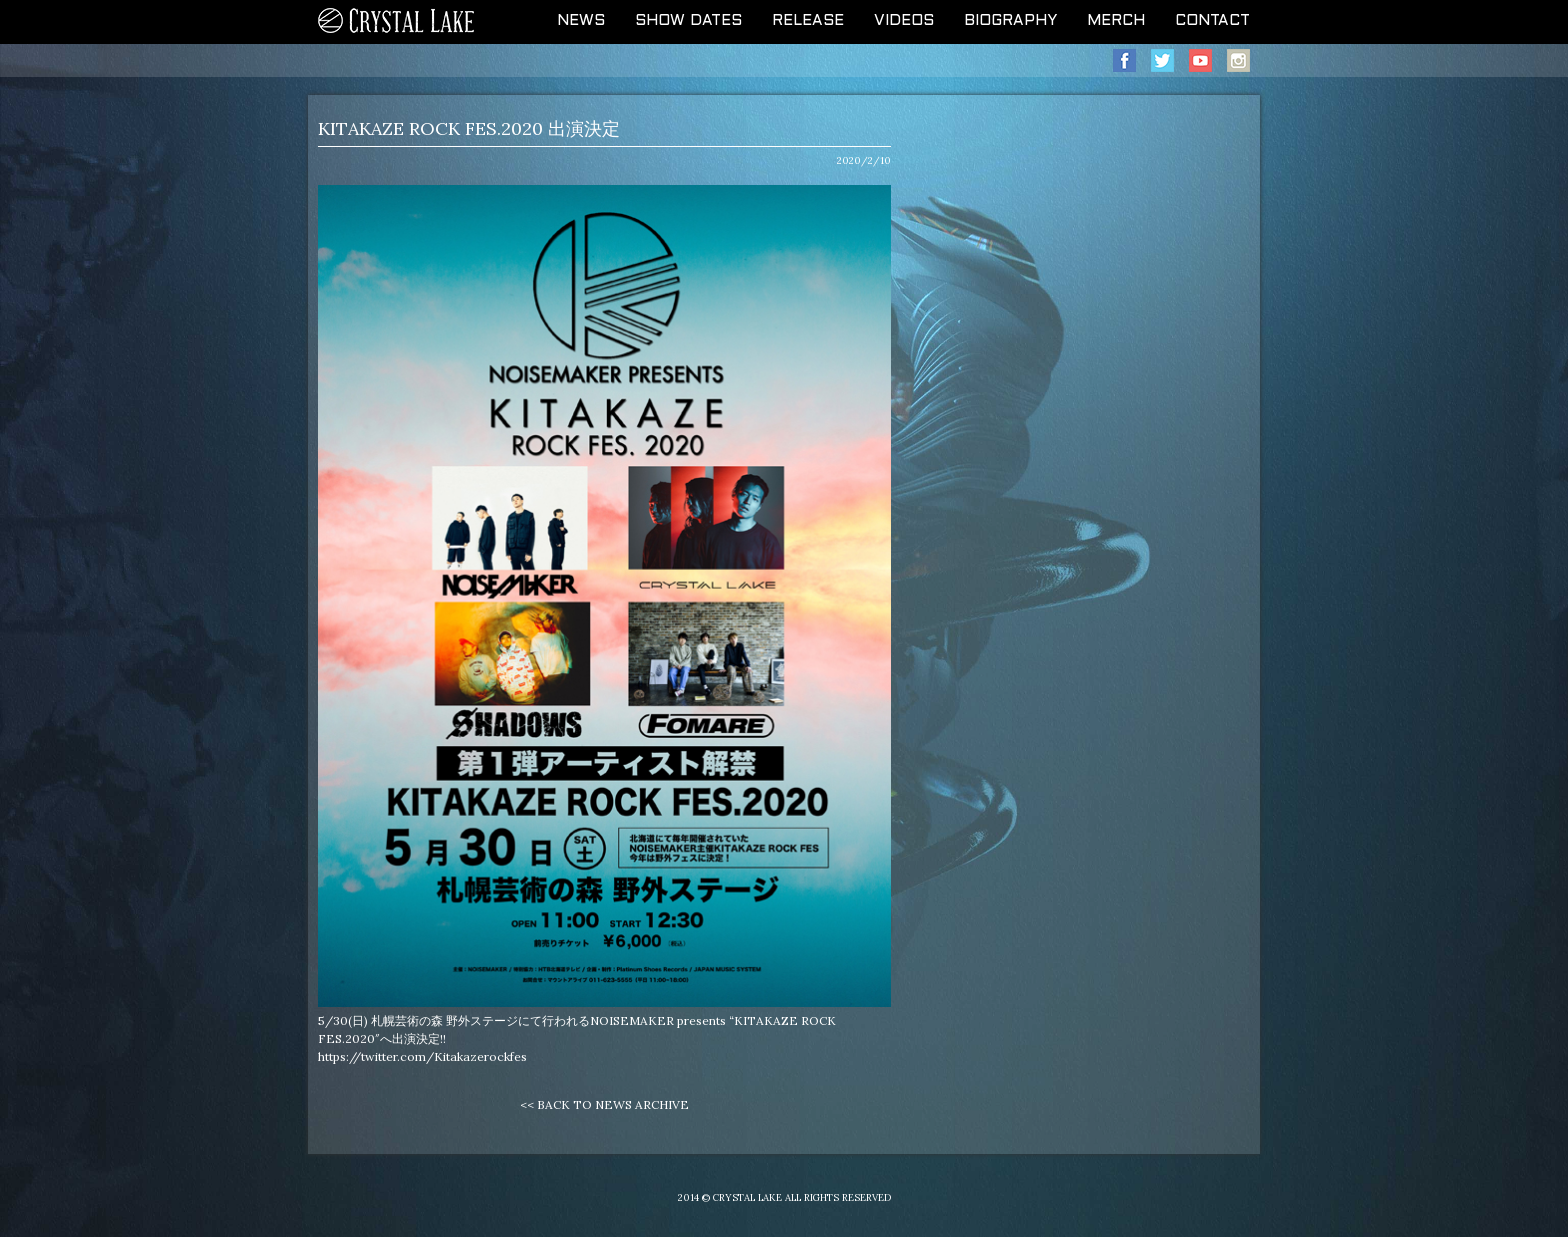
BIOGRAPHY (1010, 21)
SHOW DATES (688, 21)
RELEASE (808, 21)
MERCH (1116, 21)
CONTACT (1212, 21)
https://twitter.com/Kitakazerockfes (422, 1056)
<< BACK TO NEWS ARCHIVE (604, 1104)
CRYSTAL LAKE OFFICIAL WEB (397, 22)
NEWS (581, 21)
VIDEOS (904, 21)
